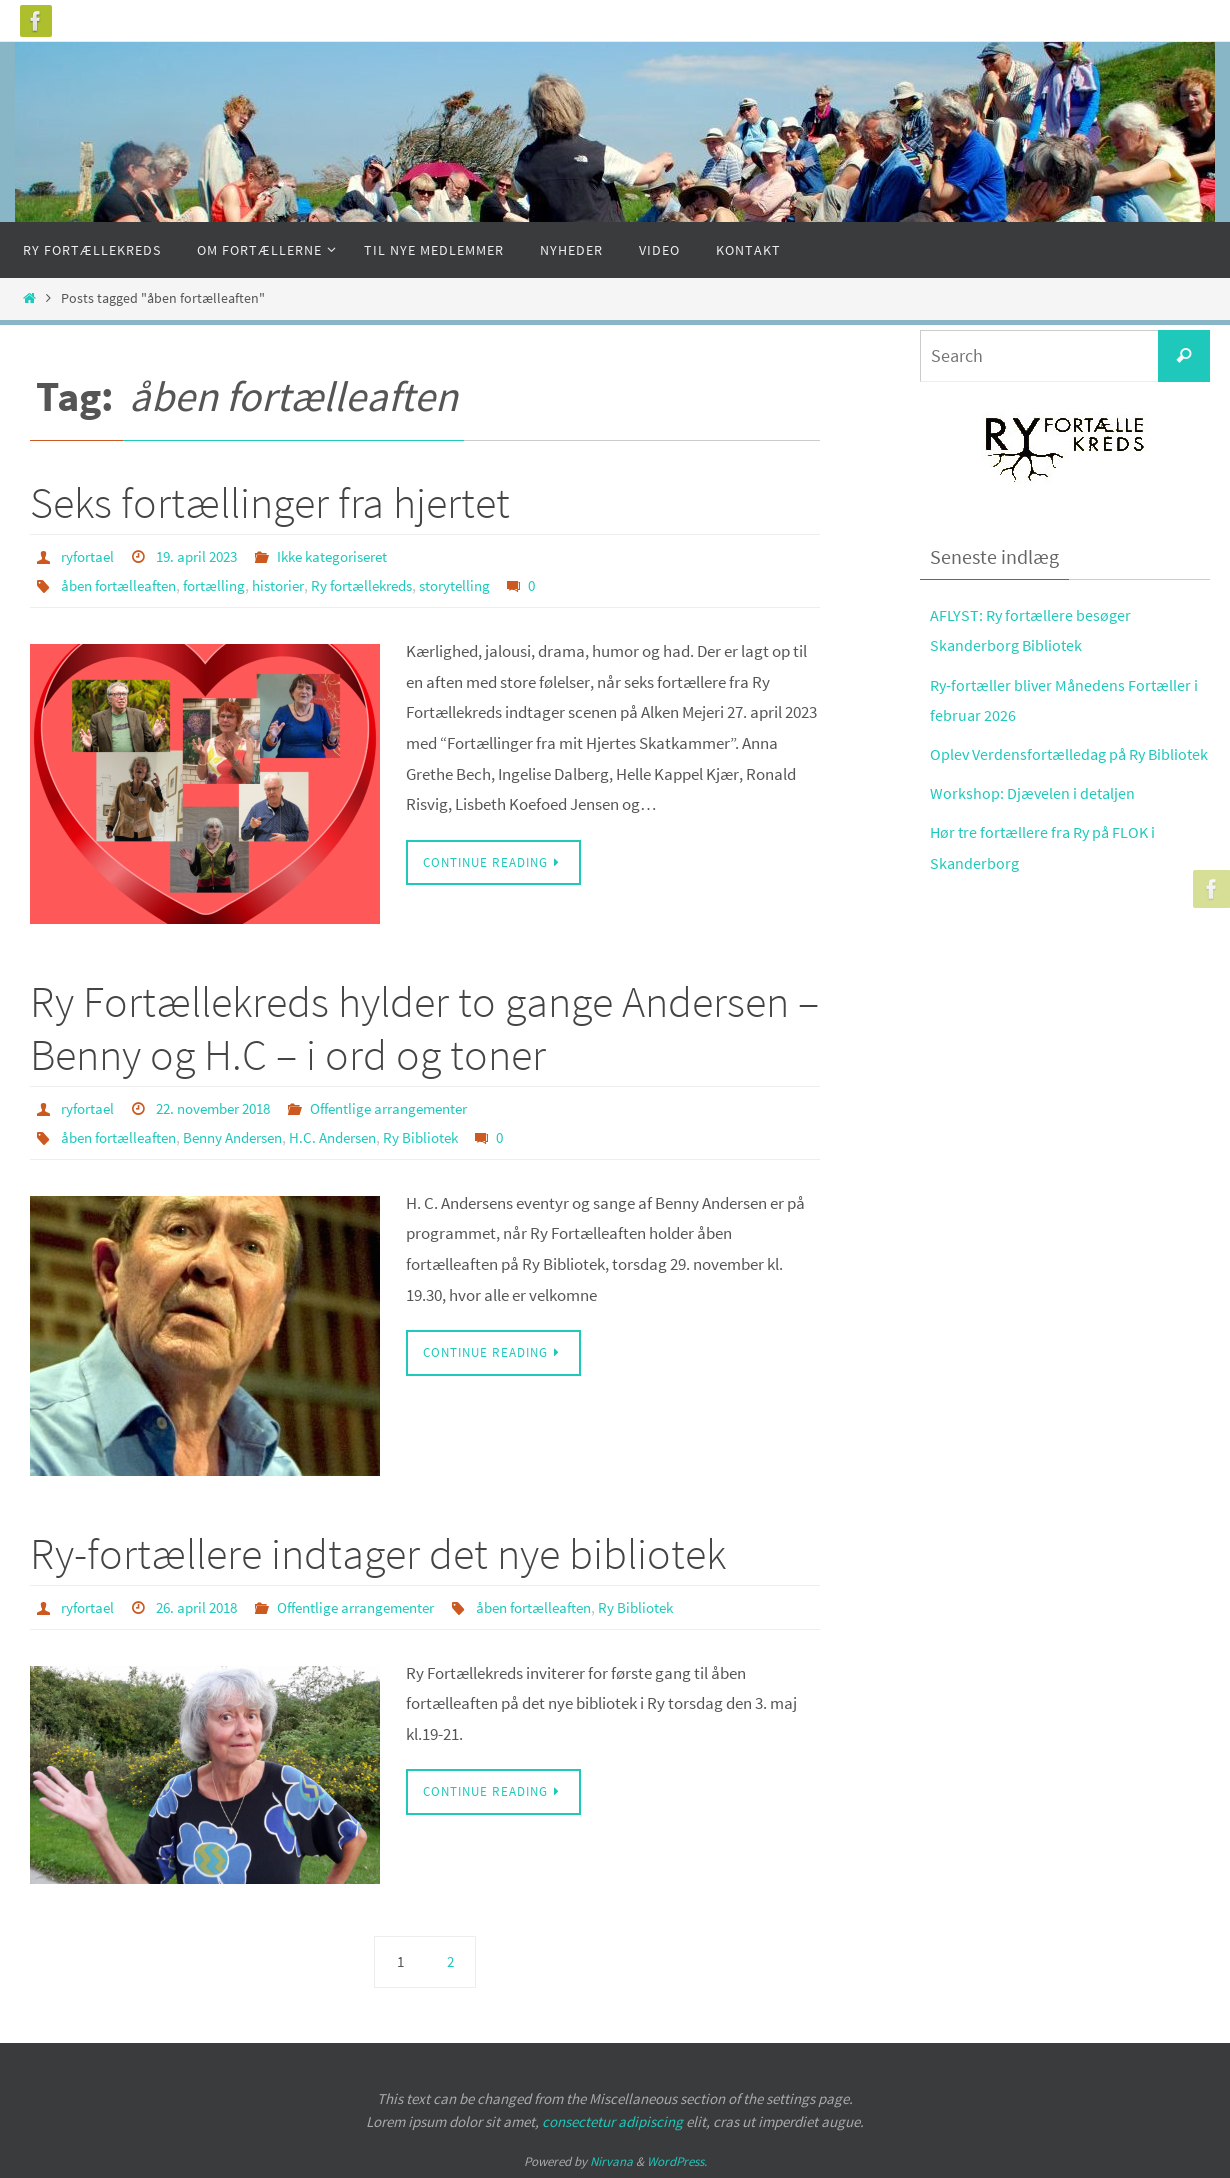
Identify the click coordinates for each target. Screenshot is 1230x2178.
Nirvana (611, 2158)
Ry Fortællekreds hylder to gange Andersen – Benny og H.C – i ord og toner (424, 1027)
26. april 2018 (205, 1605)
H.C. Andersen (358, 1135)
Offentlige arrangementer (414, 1107)
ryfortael (90, 556)
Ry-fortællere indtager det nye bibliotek (378, 1551)
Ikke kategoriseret (350, 556)
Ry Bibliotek (452, 1135)
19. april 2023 (205, 556)
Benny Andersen (249, 1135)
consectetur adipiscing (612, 2118)
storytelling (489, 584)
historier (297, 584)
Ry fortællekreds (388, 584)
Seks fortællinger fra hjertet (270, 502)
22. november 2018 (224, 1107)
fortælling (227, 584)
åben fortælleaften (124, 584)
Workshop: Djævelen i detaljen (1034, 824)
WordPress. (677, 2158)
